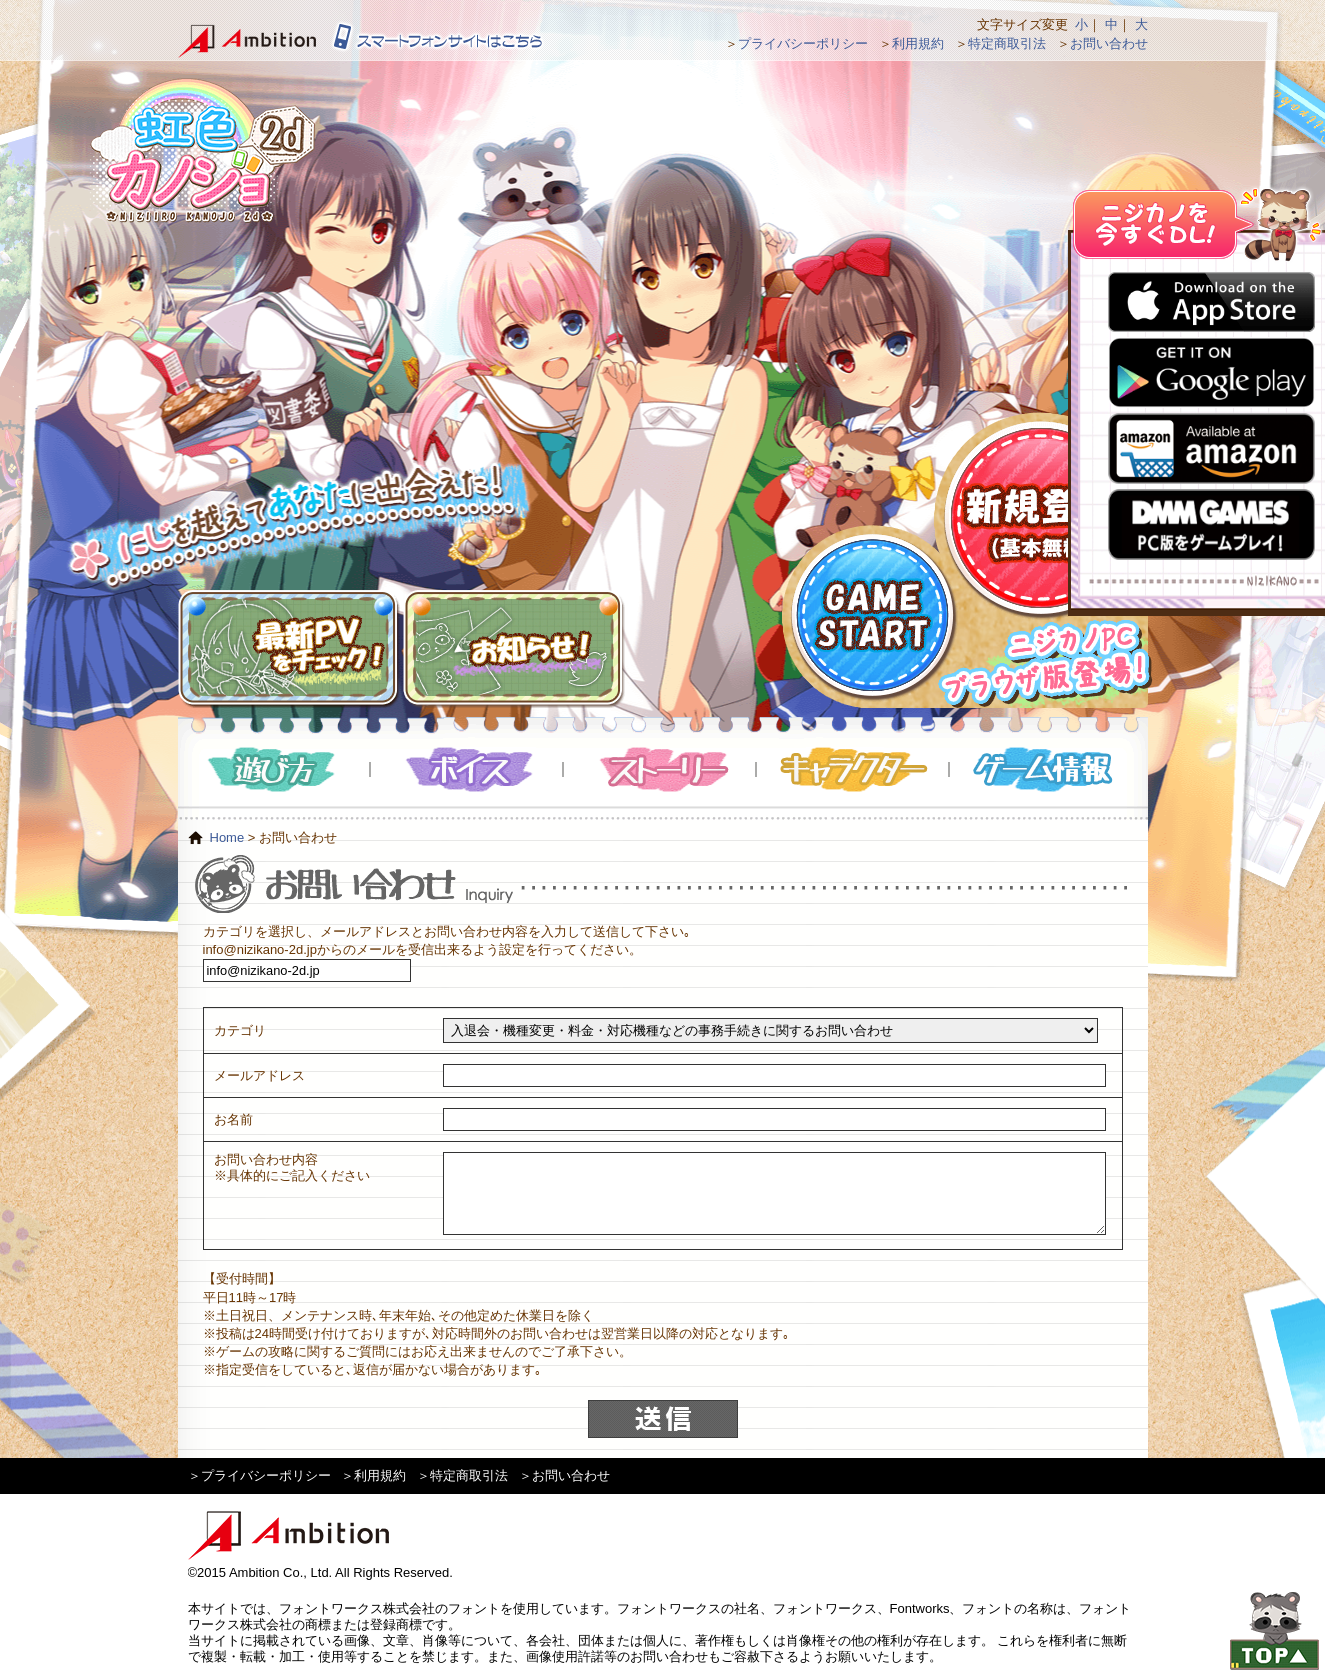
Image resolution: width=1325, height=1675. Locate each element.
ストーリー (660, 769)
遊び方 (274, 769)
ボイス (467, 769)
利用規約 (918, 43)
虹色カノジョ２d (202, 150)
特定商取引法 (1007, 43)
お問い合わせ (1109, 43)
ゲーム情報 (1046, 769)
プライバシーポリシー (803, 43)
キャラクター (853, 769)
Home (227, 837)
